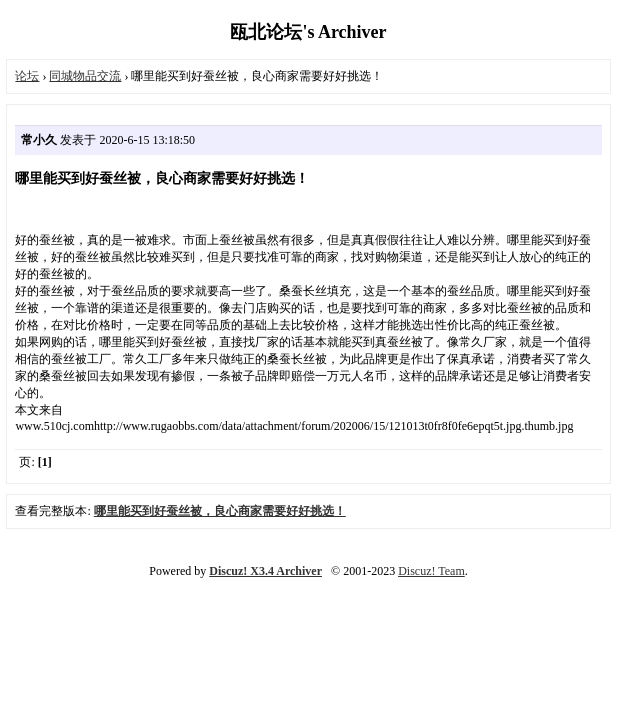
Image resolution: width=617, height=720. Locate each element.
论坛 (27, 76)
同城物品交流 (85, 76)
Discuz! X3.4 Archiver (265, 571)
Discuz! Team (431, 571)
